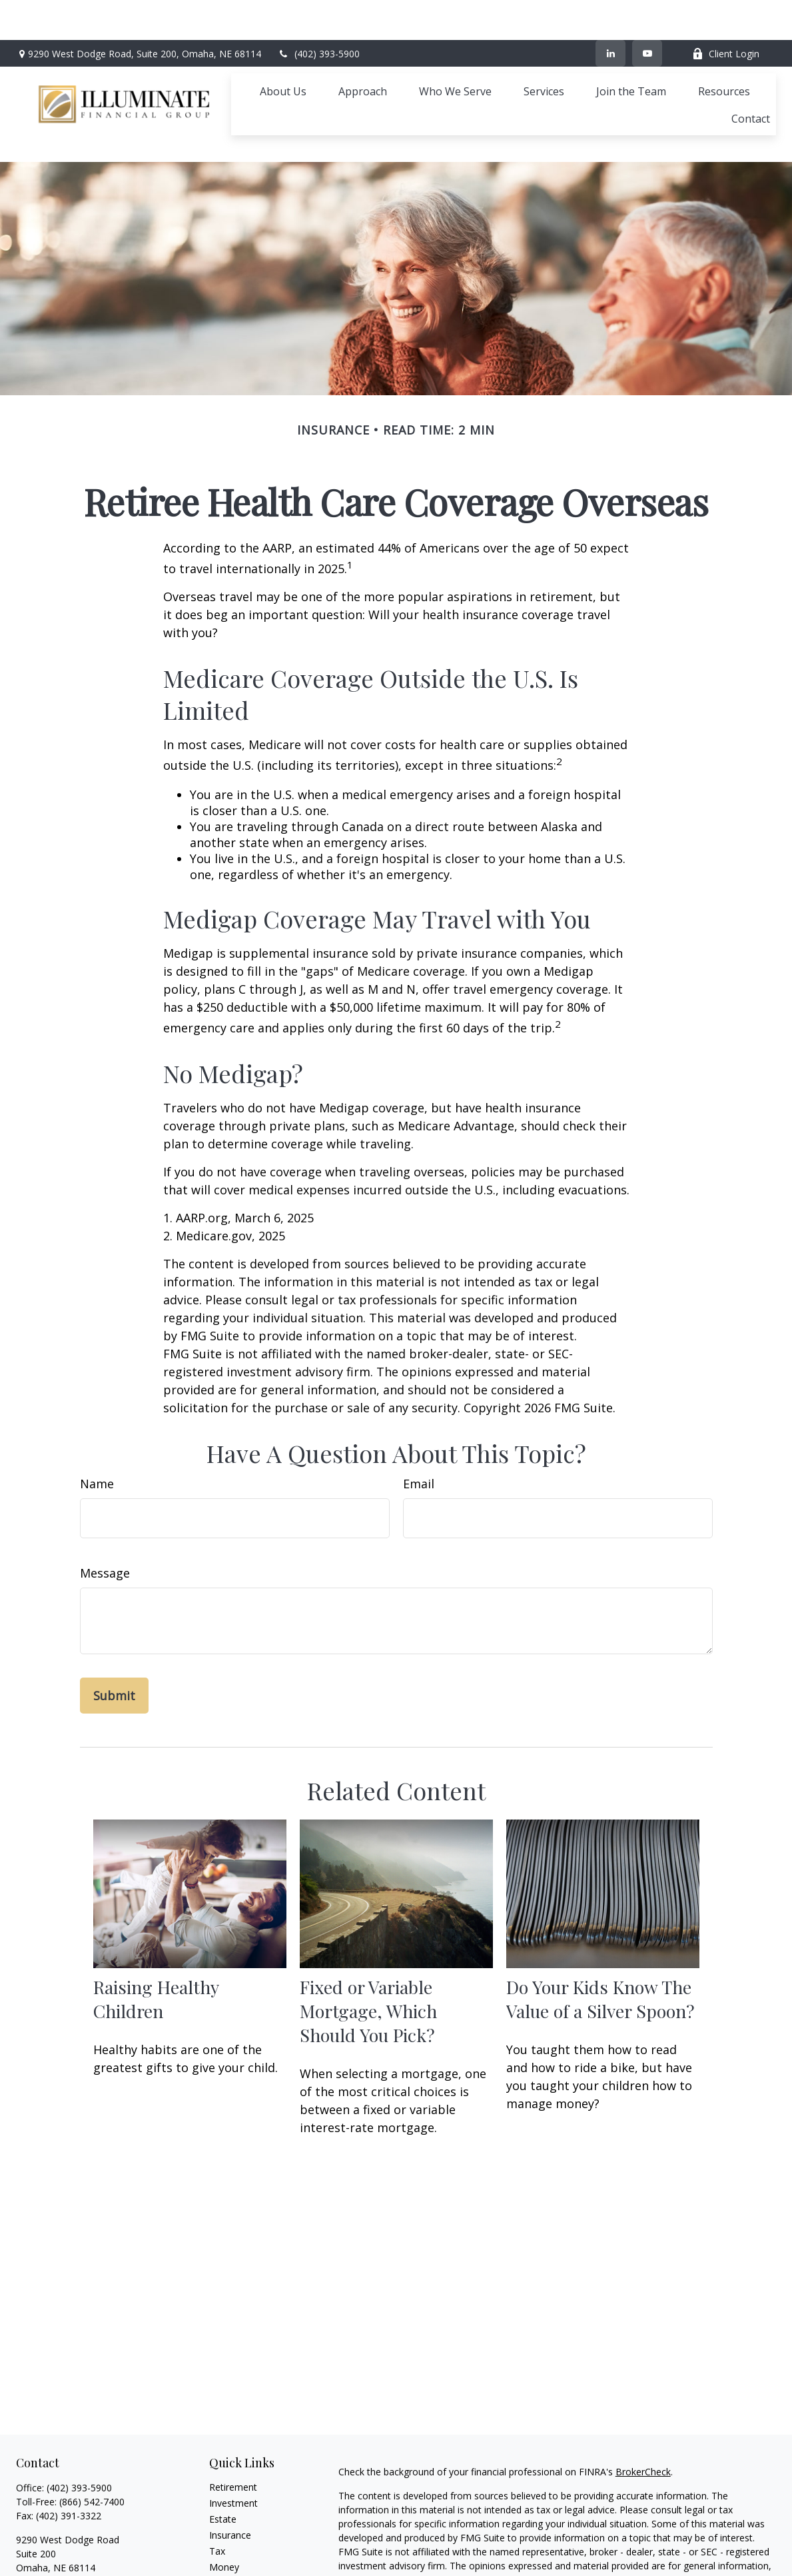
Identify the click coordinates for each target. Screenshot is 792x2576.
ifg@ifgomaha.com (57, 2531)
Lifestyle (227, 2523)
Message (105, 1513)
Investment (233, 2443)
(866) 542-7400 (92, 2441)
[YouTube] (647, 13)
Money (224, 2507)
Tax (217, 2491)
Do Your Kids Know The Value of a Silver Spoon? (600, 1939)
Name (97, 1424)
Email (418, 1424)
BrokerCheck (643, 2411)
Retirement (233, 2427)
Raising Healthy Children (155, 1939)
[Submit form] (114, 1636)
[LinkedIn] (610, 13)
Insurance (230, 2475)
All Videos (229, 2555)
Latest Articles (239, 2539)
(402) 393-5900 (319, 13)
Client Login (725, 13)
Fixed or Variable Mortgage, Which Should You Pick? (368, 1951)
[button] (283, 51)
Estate (222, 2459)
